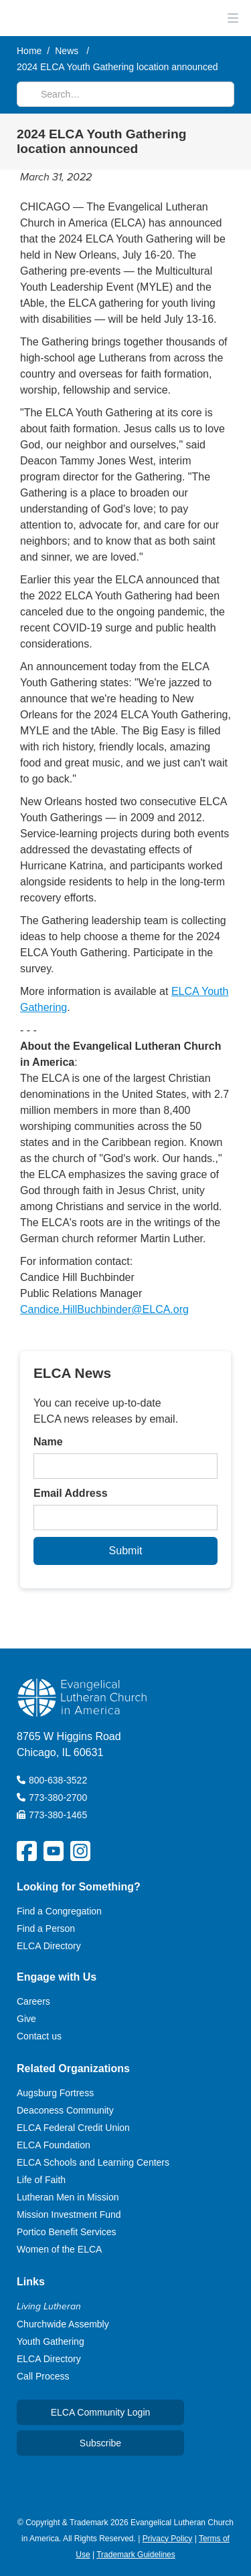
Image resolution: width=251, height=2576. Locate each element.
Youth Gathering (50, 2341)
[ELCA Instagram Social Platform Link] (80, 1851)
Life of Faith (41, 2179)
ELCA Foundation (53, 2145)
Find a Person (46, 1928)
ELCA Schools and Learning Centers (93, 2162)
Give (26, 2018)
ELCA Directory (49, 1946)
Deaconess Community (65, 2110)
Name (48, 1441)
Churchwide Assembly (63, 2324)
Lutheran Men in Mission (68, 2197)
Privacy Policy (168, 2538)
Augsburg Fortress (55, 2093)
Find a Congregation (59, 1911)
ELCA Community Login (101, 2412)
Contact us (39, 2036)
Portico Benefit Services (66, 2232)
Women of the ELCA (59, 2249)
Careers (33, 2001)
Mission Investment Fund (69, 2214)
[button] (231, 18)
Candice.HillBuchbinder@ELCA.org (104, 1309)
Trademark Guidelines (135, 2554)
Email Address (70, 1493)
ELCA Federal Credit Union (73, 2127)
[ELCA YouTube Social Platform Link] (54, 1851)
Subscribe (100, 2443)
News (66, 50)
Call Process (43, 2376)
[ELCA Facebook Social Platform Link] (27, 1851)
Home (29, 50)
